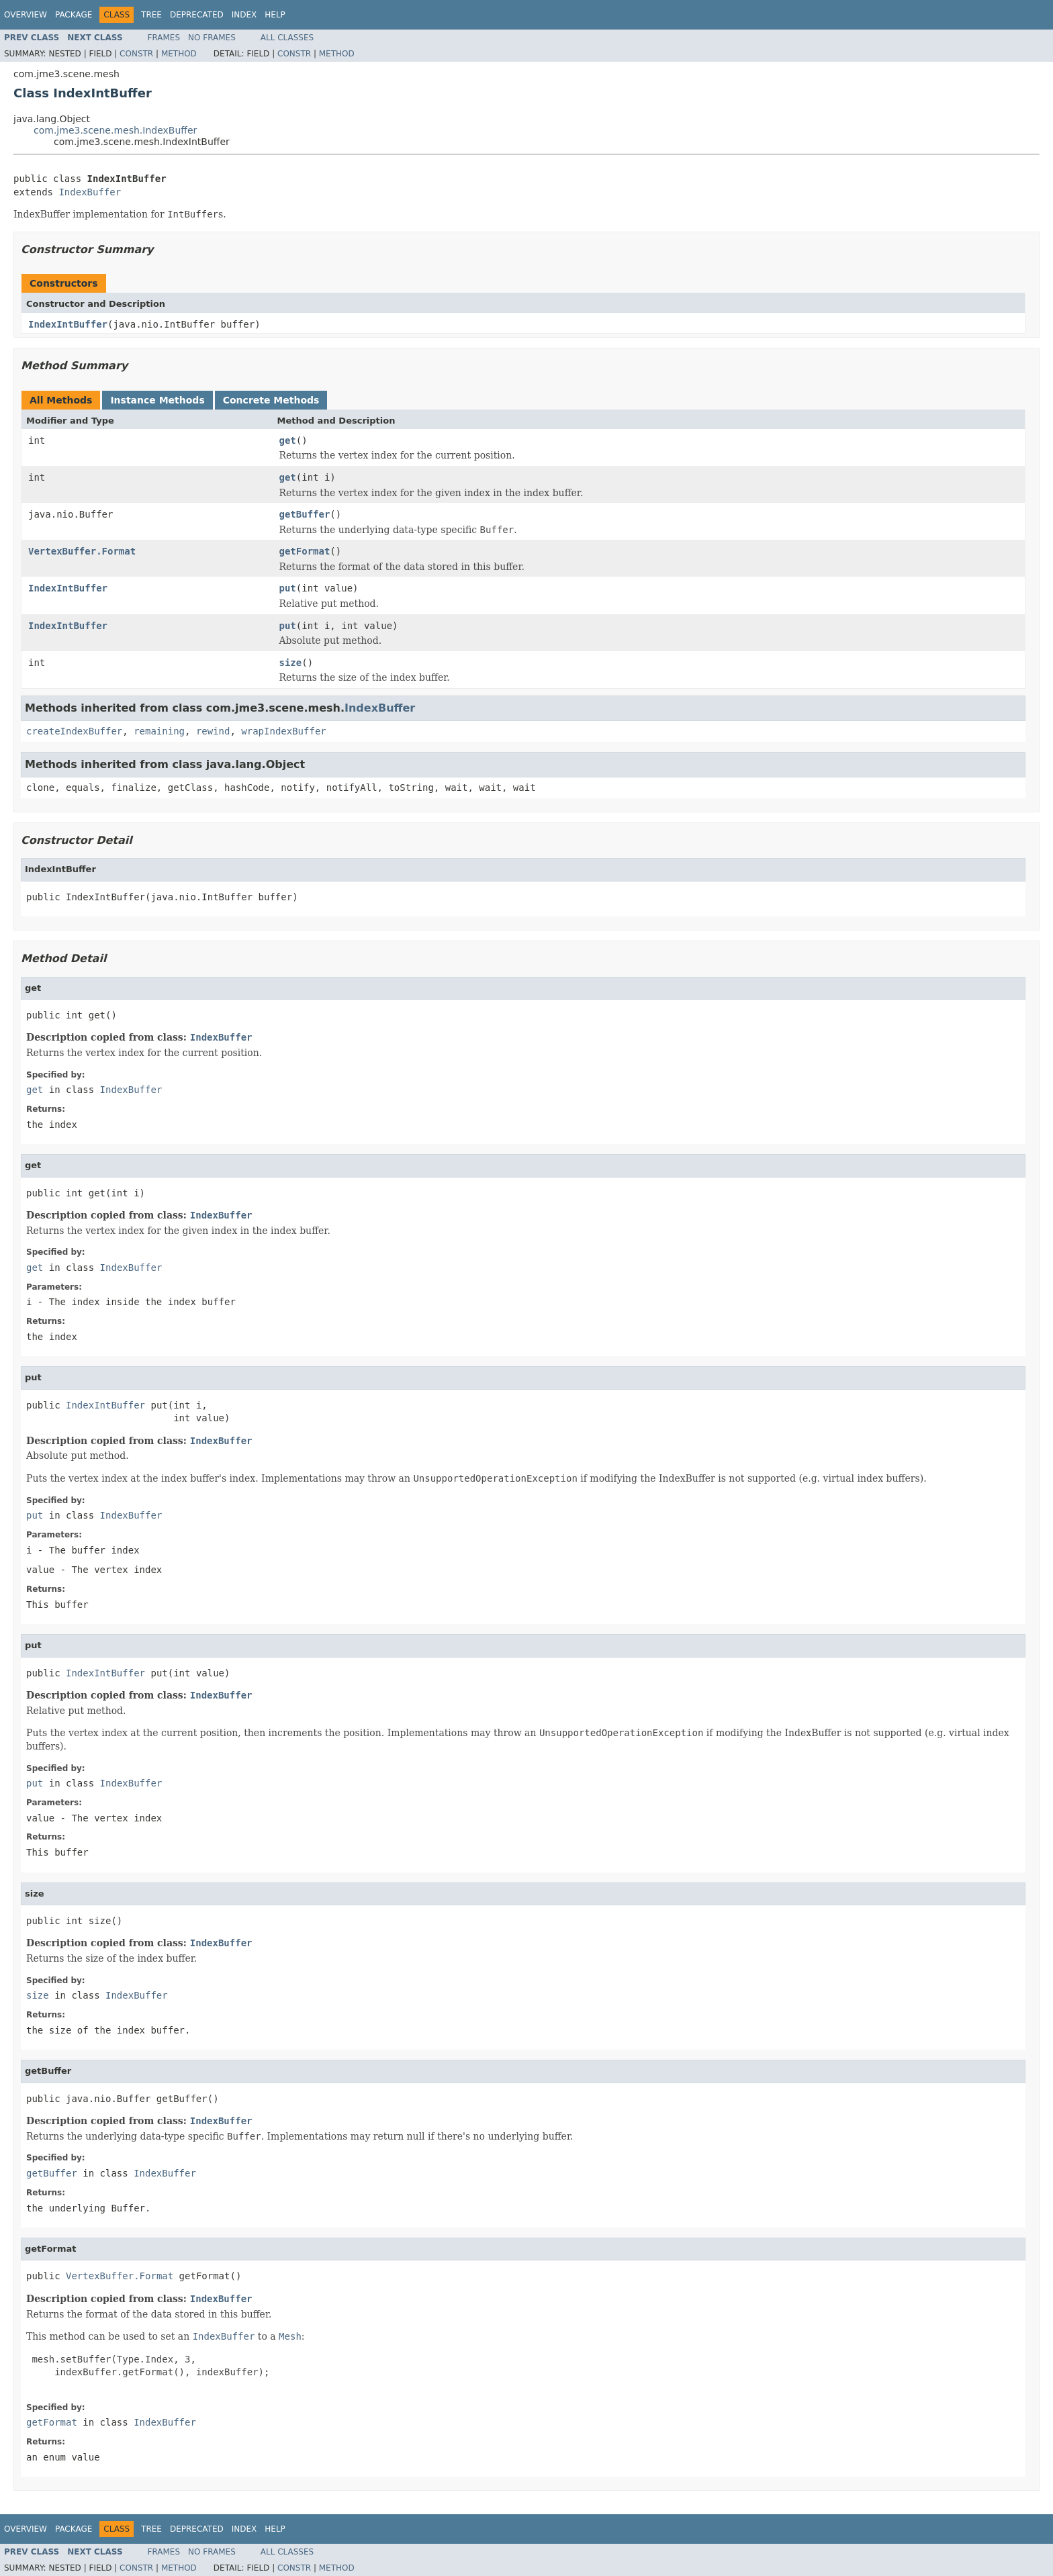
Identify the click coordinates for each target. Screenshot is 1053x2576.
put (287, 588)
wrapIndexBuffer (283, 731)
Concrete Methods (271, 400)
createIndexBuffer (74, 731)
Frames (164, 37)
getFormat (304, 551)
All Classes (287, 37)
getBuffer (304, 514)
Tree (151, 14)
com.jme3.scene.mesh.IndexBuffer (115, 130)
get (287, 440)
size (290, 662)
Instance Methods (157, 400)
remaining (159, 731)
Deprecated (197, 14)
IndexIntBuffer (67, 324)
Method (179, 53)
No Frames (212, 37)
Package (73, 14)
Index (244, 14)
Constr (136, 53)
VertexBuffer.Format (82, 551)
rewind (213, 731)
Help (275, 14)
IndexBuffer (89, 192)
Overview (25, 14)
